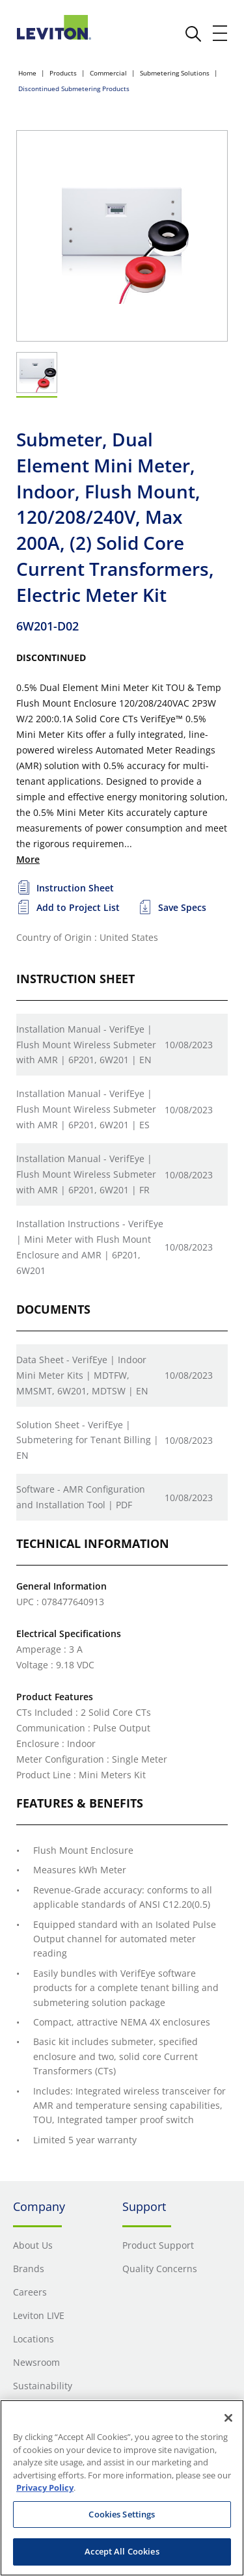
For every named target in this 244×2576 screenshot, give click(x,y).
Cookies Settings (121, 2514)
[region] (122, 2488)
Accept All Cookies (122, 2551)
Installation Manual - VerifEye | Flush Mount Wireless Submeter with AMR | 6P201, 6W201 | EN (86, 1044)
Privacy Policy (45, 2487)
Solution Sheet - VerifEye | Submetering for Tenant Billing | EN (87, 1440)
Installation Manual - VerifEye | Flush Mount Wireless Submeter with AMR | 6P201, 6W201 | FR (86, 1174)
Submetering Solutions (175, 72)
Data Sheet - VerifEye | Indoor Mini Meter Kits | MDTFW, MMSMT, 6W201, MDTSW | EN (82, 1375)
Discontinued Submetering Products (73, 88)
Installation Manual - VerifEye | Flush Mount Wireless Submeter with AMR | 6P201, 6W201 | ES (86, 1109)
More (28, 859)
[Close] (228, 2418)
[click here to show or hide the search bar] (193, 34)
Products (63, 72)
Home (27, 72)
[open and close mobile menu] (220, 33)
